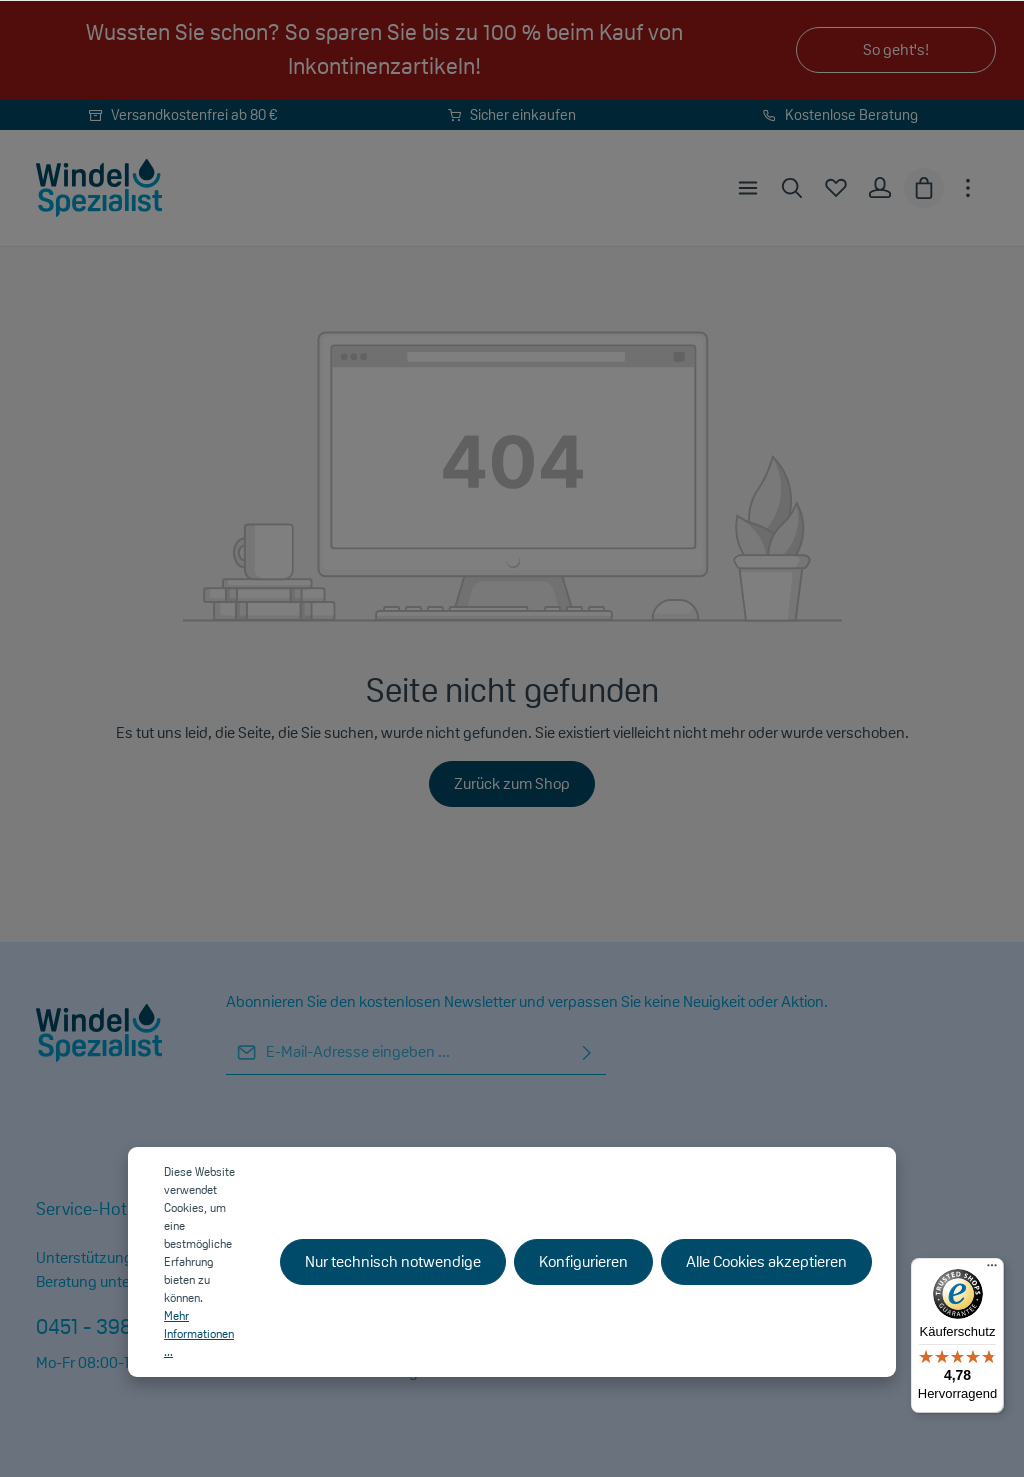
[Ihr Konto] (880, 188)
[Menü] (748, 188)
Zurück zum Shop (512, 783)
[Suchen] (792, 188)
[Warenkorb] (924, 188)
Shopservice (595, 1208)
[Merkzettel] (836, 188)
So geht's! (896, 49)
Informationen (346, 1208)
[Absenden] (587, 1052)
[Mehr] (968, 188)
